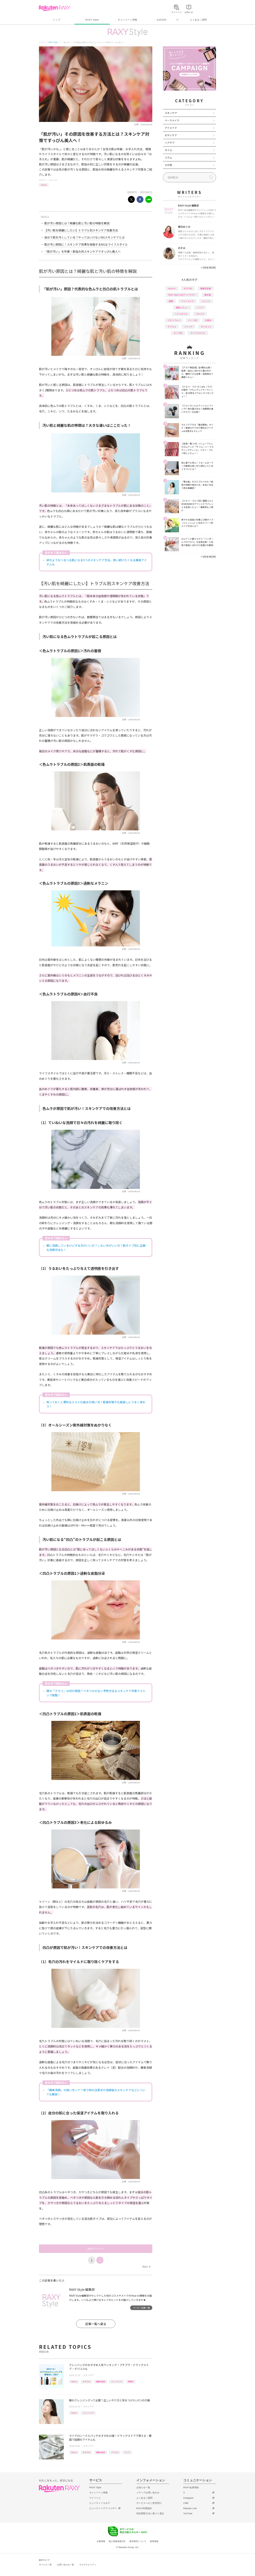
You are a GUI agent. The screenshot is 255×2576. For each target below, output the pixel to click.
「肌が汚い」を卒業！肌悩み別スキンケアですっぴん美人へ (82, 251)
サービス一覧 (45, 2564)
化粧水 (208, 320)
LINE (185, 2503)
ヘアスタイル (181, 313)
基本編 (207, 294)
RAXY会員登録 (191, 2487)
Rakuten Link (190, 2508)
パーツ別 (192, 320)
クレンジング (116, 2381)
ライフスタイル (197, 332)
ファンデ (188, 326)
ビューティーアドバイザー (103, 2508)
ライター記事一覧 (141, 2307)
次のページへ (95, 2249)
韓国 (171, 301)
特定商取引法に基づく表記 (150, 2513)
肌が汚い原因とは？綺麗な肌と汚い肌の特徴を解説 (76, 223)
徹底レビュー (182, 307)
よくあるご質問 (198, 19)
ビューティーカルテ (99, 2503)
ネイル (168, 150)
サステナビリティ (87, 2564)
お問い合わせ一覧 (65, 2564)
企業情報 (101, 2541)
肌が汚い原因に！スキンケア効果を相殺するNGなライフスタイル (86, 244)
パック (127, 2452)
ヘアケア (170, 142)
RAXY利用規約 (144, 2508)
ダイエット (206, 326)
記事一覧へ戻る (95, 2324)
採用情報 (154, 2541)
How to (44, 184)
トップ (56, 19)
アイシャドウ (187, 301)
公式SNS (162, 19)
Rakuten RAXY (54, 8)
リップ (200, 307)
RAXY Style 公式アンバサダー (182, 294)
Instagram (188, 2498)
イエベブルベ (174, 320)
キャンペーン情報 (127, 19)
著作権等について (137, 2541)
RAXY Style (92, 19)
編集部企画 (100, 2381)
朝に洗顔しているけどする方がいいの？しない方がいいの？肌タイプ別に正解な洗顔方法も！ (96, 1247)
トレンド (206, 301)
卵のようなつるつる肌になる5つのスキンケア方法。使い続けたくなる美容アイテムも (96, 562)
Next (146, 2266)
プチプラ (200, 313)
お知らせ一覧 (143, 2487)
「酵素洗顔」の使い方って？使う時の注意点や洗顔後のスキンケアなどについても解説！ (95, 2092)
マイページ (95, 2498)
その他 (168, 165)
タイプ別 (178, 332)
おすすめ (86, 2381)
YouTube (187, 2513)
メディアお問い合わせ (147, 2492)
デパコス (172, 326)
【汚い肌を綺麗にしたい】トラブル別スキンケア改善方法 (81, 230)
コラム (168, 157)
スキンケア (53, 180)
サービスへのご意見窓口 (149, 2503)
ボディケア (171, 135)
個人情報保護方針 (117, 2541)
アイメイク (171, 128)
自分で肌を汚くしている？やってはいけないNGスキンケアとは (84, 237)
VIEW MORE (208, 267)
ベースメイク (172, 120)
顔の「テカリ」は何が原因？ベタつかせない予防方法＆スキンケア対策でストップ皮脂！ (96, 1693)
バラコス (114, 2452)
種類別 (130, 2381)
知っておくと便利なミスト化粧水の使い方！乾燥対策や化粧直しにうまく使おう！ (95, 1404)
